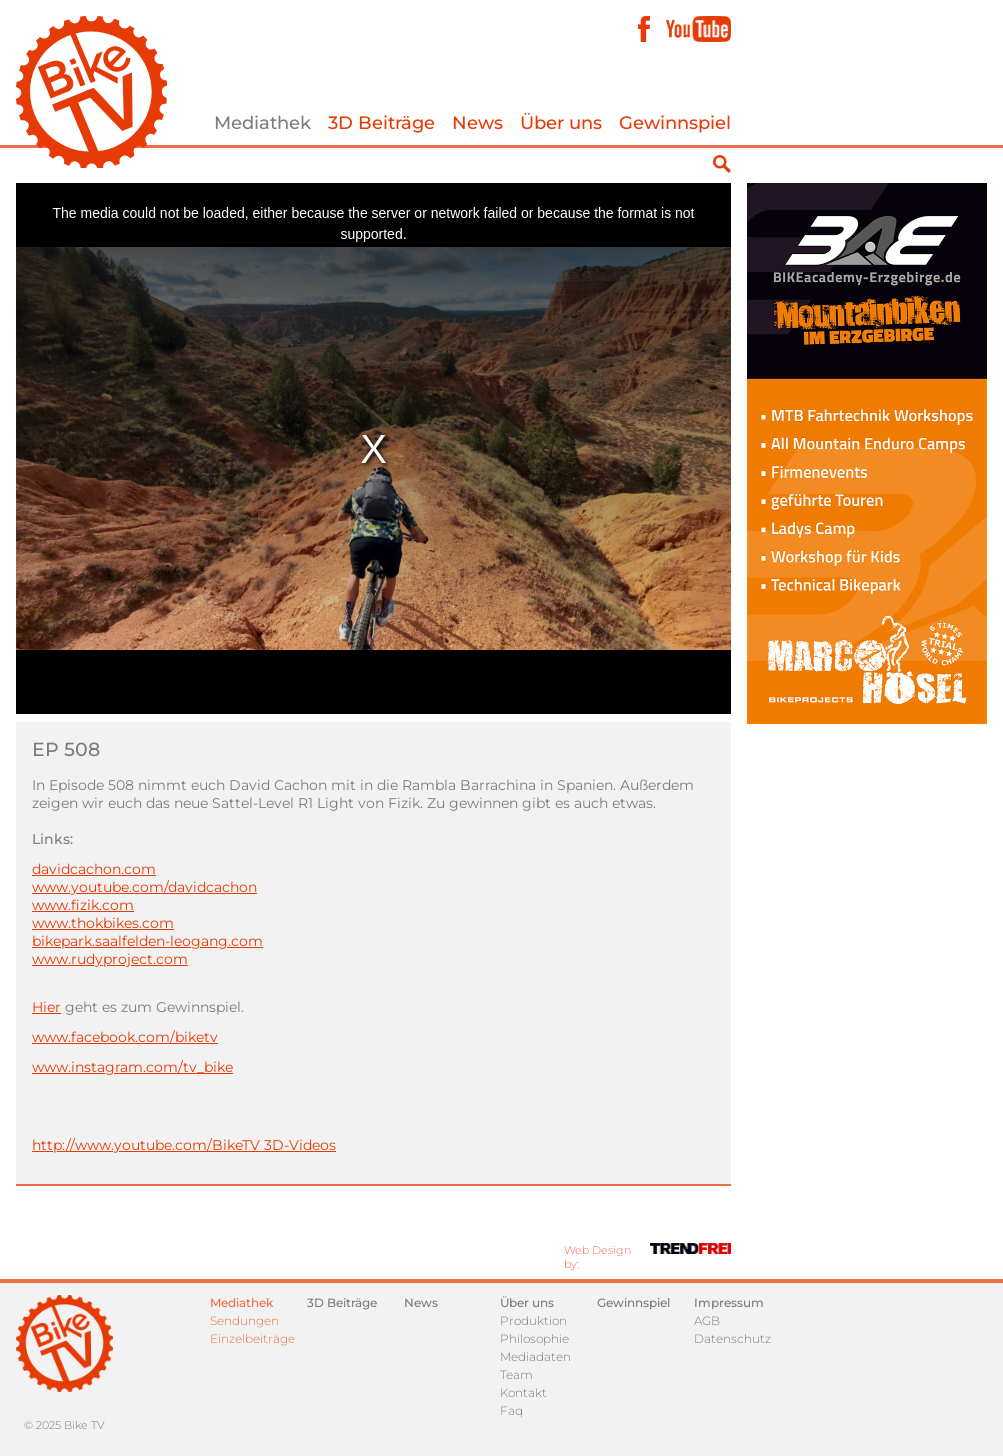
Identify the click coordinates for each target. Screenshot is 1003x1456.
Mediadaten (535, 1356)
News (477, 123)
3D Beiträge (381, 123)
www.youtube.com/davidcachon (144, 887)
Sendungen (244, 1320)
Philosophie (534, 1338)
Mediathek (262, 123)
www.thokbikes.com (103, 923)
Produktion (533, 1320)
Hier (46, 1007)
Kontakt (523, 1392)
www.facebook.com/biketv (125, 1037)
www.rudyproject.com (110, 959)
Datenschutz (732, 1338)
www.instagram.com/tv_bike (132, 1067)
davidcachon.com (94, 869)
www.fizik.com (83, 905)
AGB (707, 1320)
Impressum (729, 1302)
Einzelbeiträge (252, 1338)
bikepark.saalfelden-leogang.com (147, 941)
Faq (511, 1410)
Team (516, 1374)
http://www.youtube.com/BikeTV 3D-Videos (184, 1145)
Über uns (561, 123)
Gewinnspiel (675, 123)
